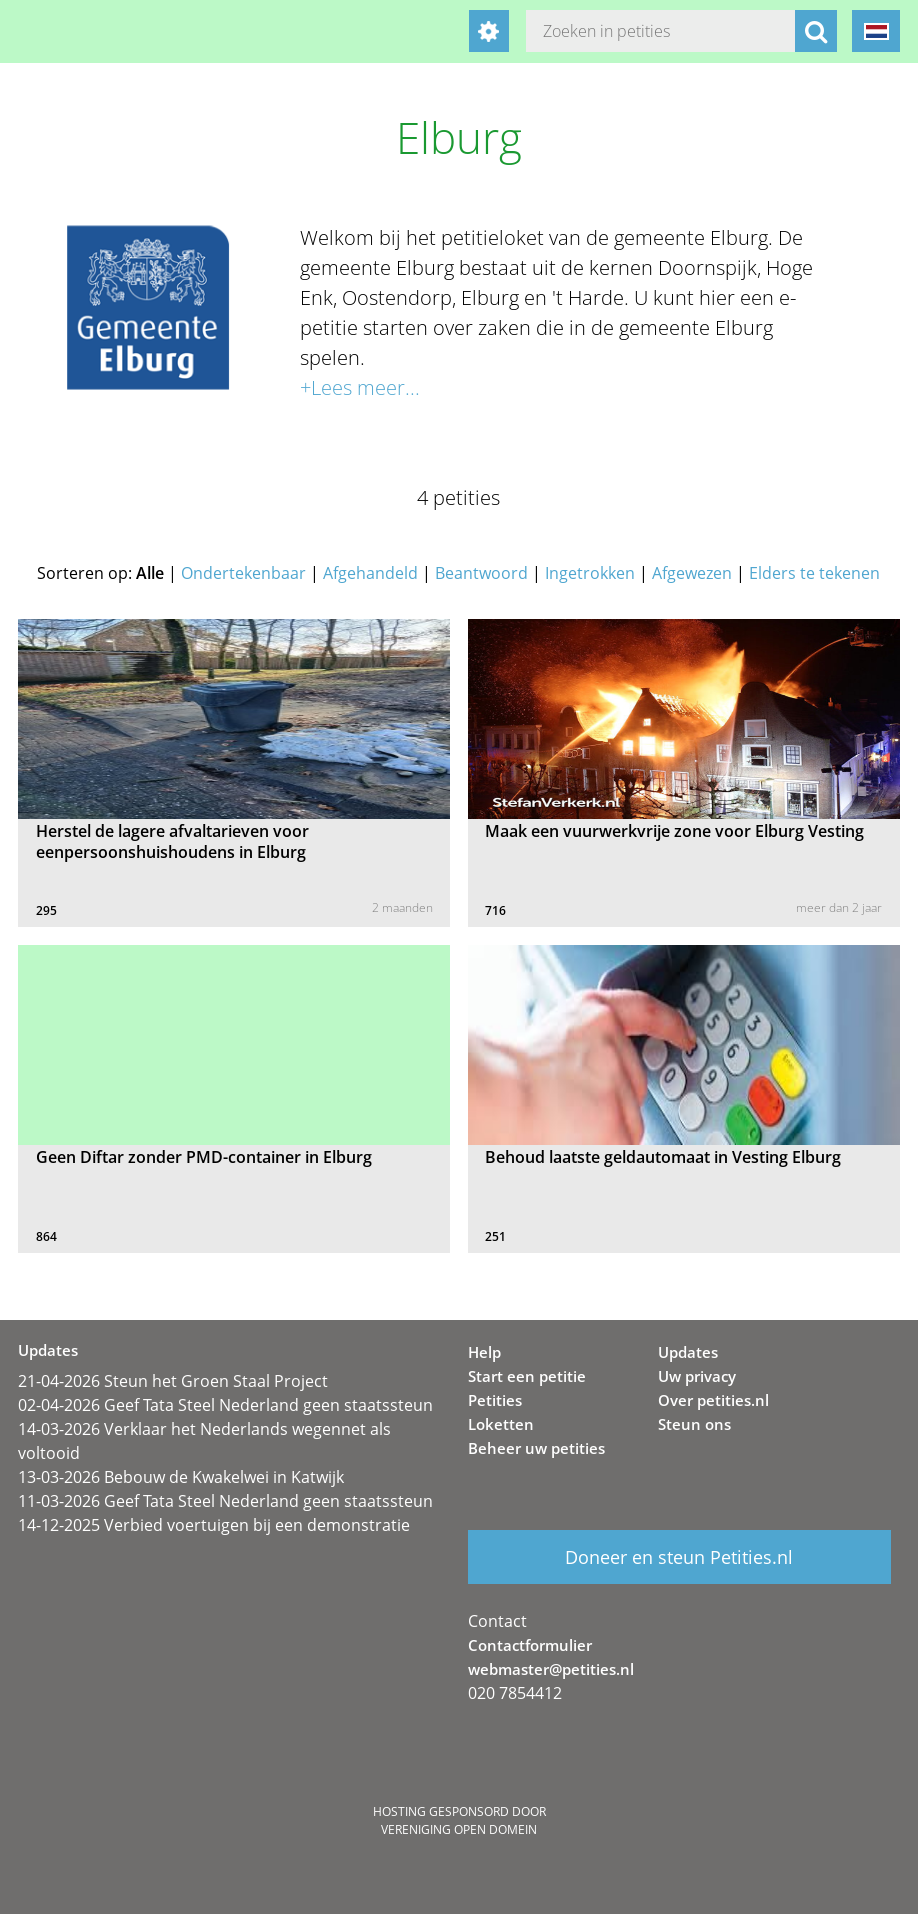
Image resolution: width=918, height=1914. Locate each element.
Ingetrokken (590, 573)
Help (484, 1352)
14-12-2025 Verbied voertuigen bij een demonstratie (214, 1525)
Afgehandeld (370, 573)
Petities (495, 1400)
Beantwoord (481, 573)
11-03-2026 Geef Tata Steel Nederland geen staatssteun (225, 1501)
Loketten (501, 1424)
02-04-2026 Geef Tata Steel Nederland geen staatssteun (225, 1405)
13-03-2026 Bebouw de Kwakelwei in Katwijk (181, 1477)
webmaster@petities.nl (551, 1669)
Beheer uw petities (536, 1448)
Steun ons (694, 1424)
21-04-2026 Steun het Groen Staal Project (173, 1381)
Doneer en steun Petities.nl (679, 1557)
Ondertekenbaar (243, 573)
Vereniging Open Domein (459, 1829)
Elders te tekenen (814, 573)
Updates (688, 1352)
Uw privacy (697, 1376)
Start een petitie (527, 1376)
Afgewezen (692, 573)
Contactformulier (530, 1645)
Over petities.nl (713, 1400)
